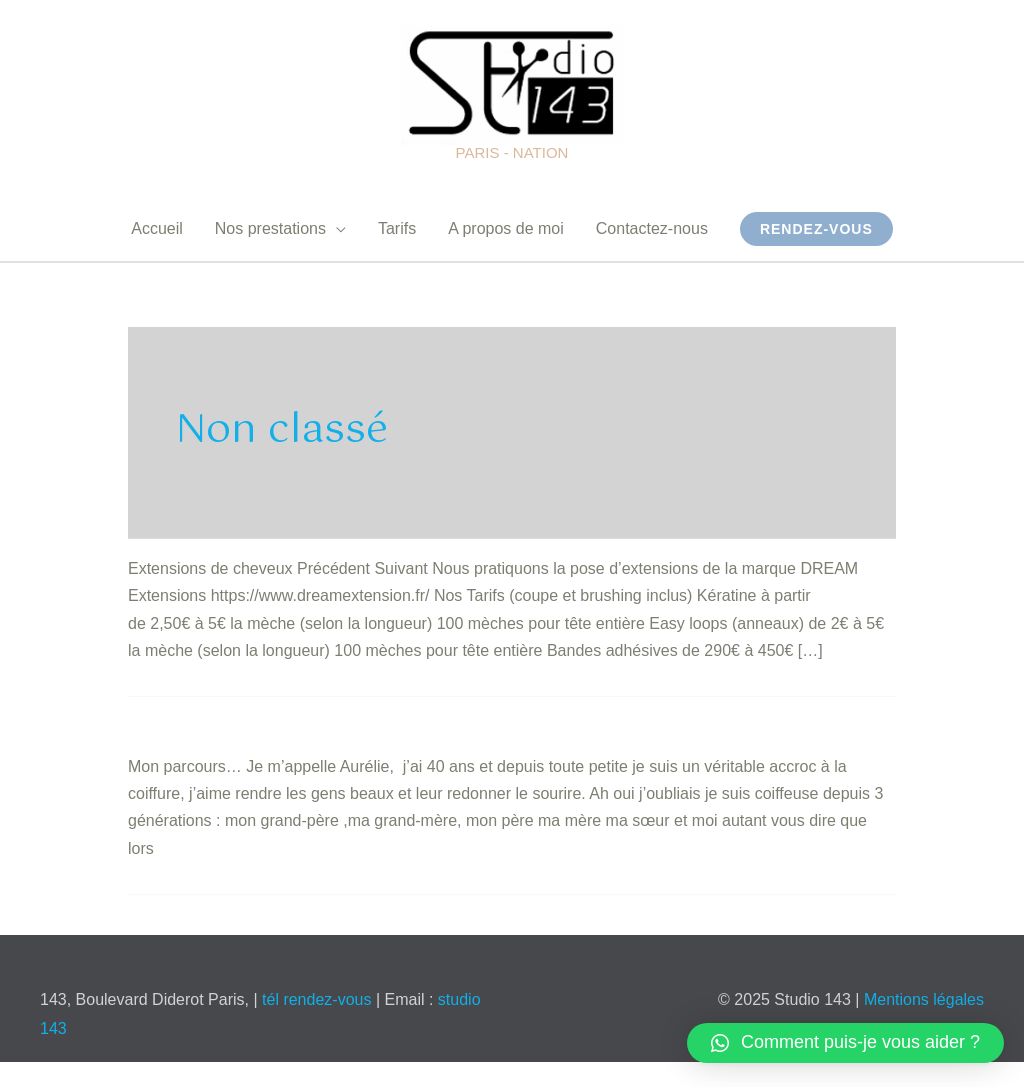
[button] (845, 1043)
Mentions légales (924, 999)
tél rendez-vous (319, 999)
